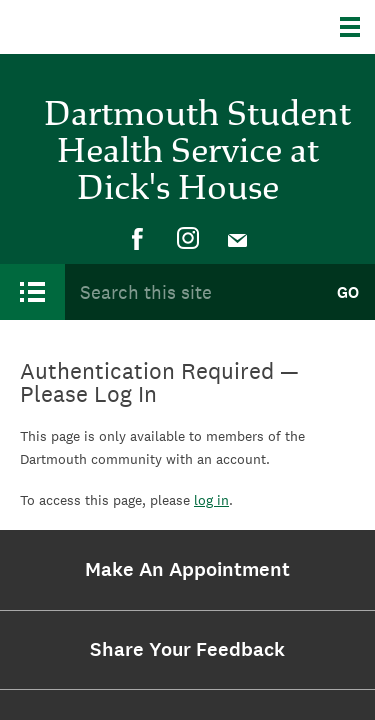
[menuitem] (138, 239)
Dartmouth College (117, 27)
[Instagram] (188, 239)
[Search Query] (192, 292)
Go (348, 292)
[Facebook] (138, 239)
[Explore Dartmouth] (357, 27)
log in (211, 500)
